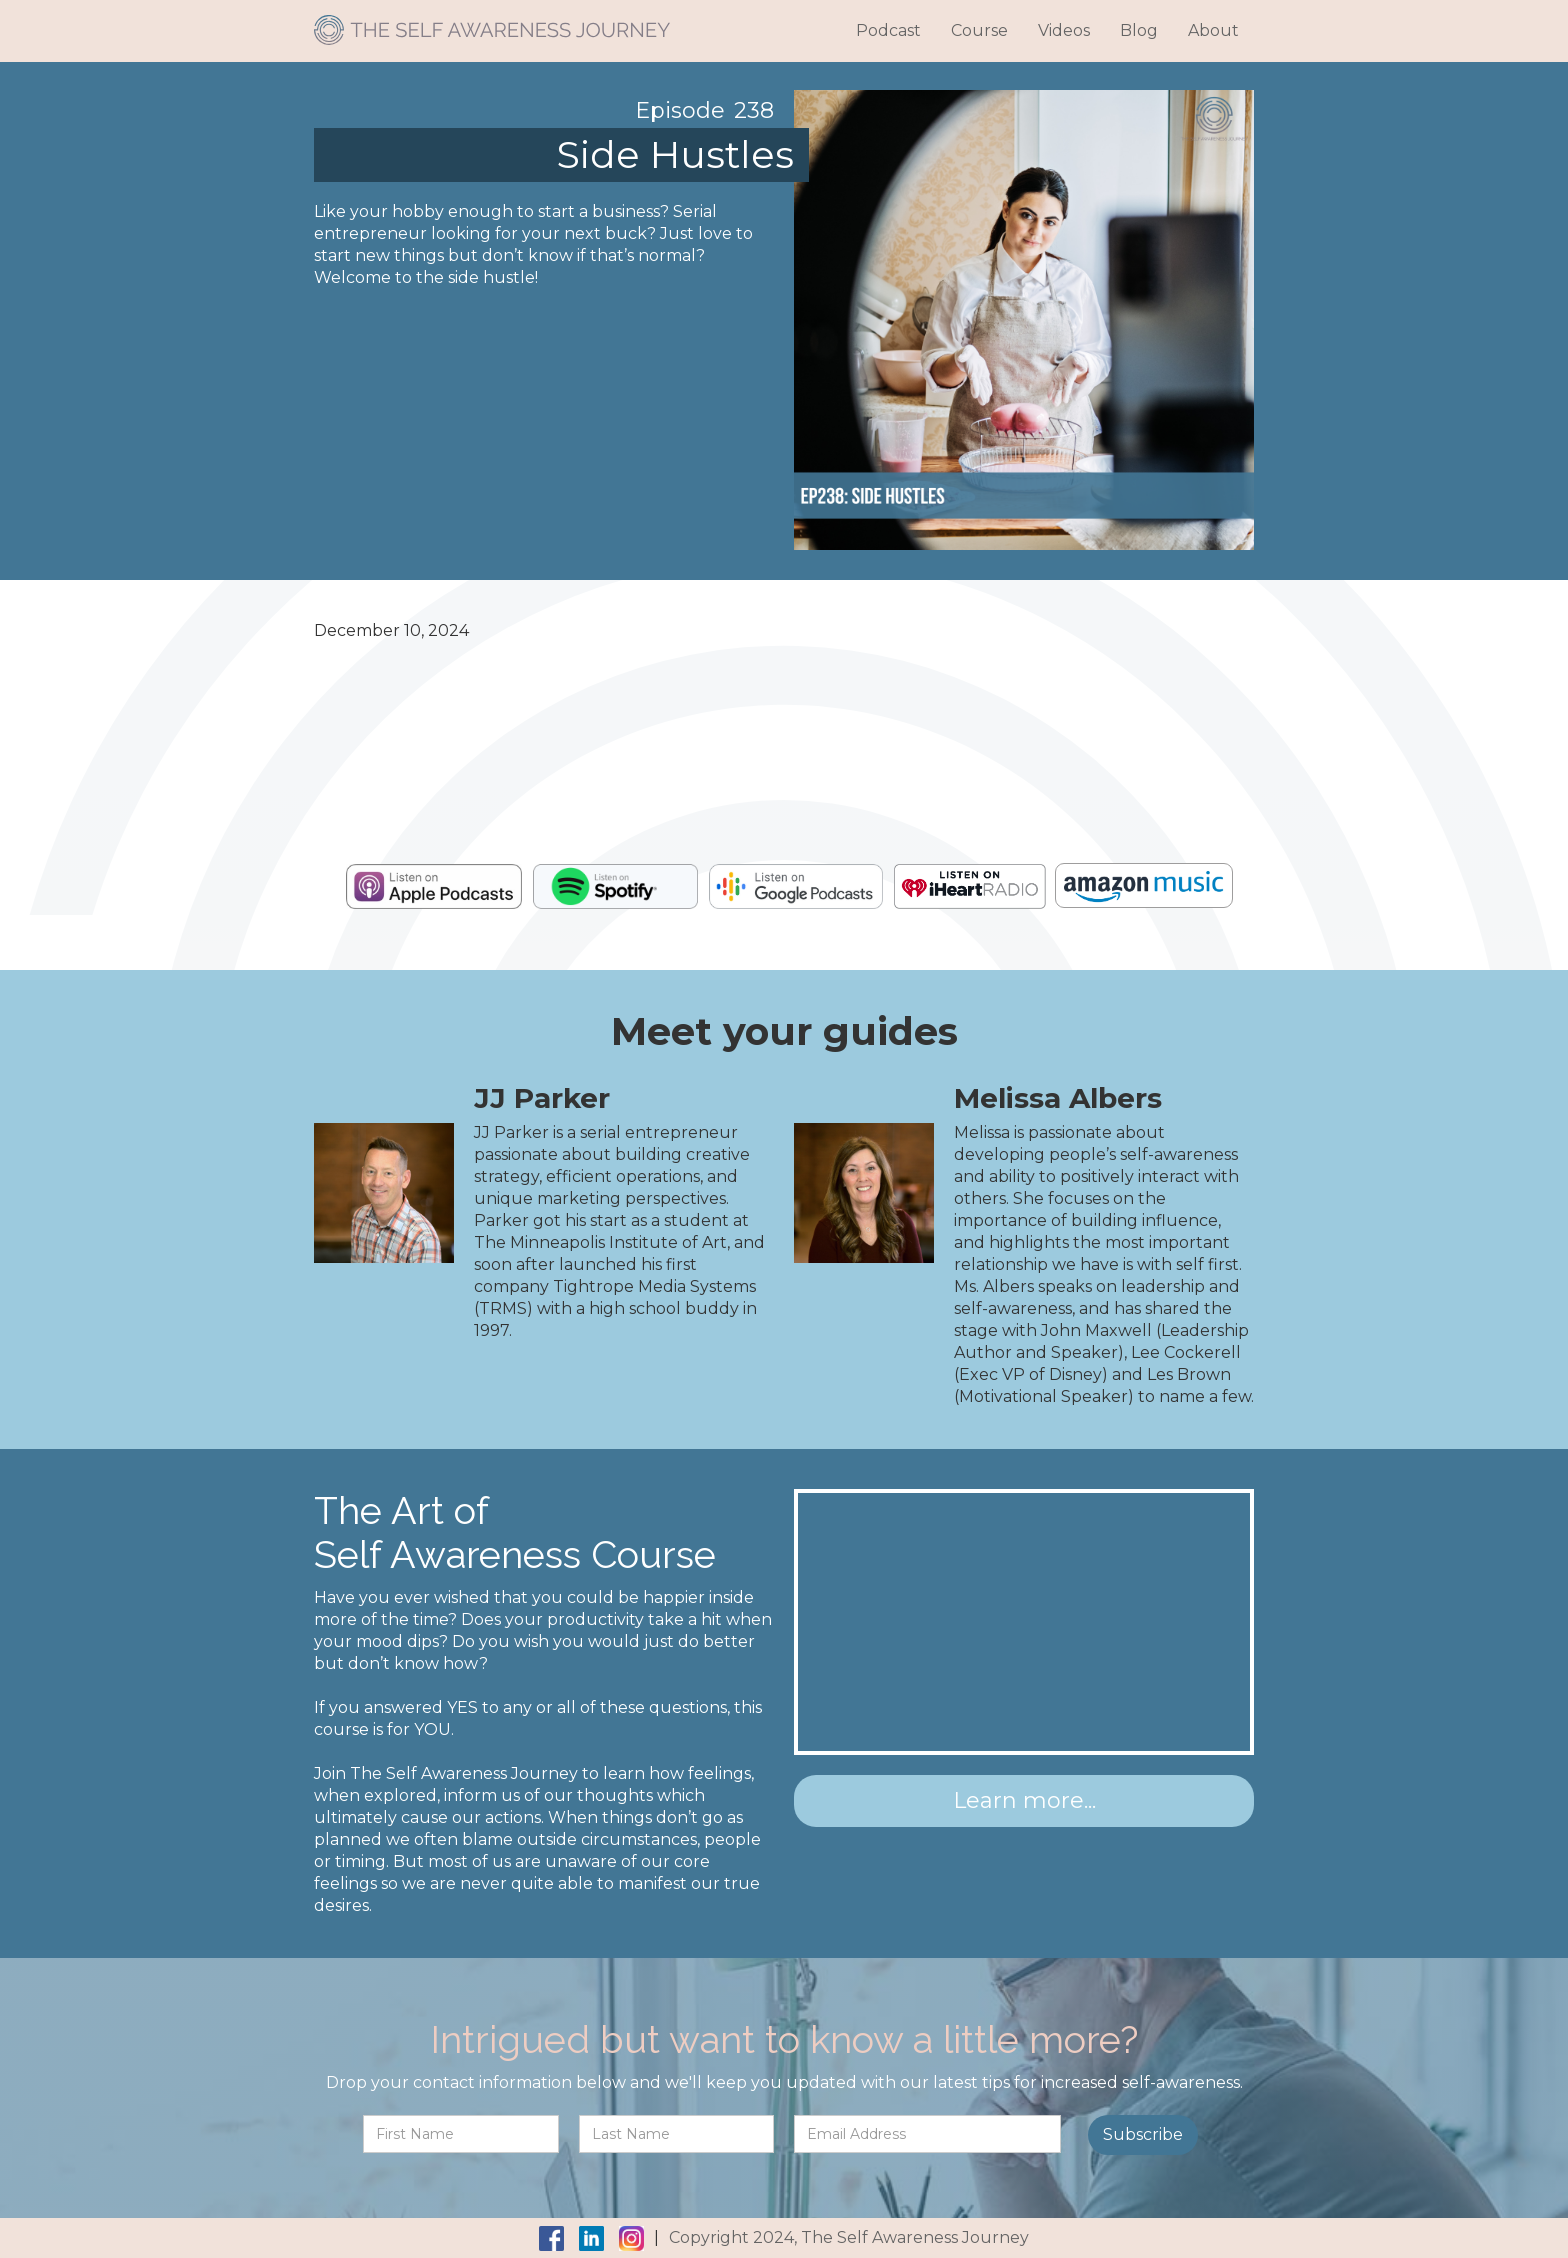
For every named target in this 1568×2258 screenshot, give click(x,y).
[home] (492, 22)
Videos (1064, 30)
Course (979, 30)
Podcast (888, 30)
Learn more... (1024, 1800)
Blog (1139, 30)
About (1213, 30)
